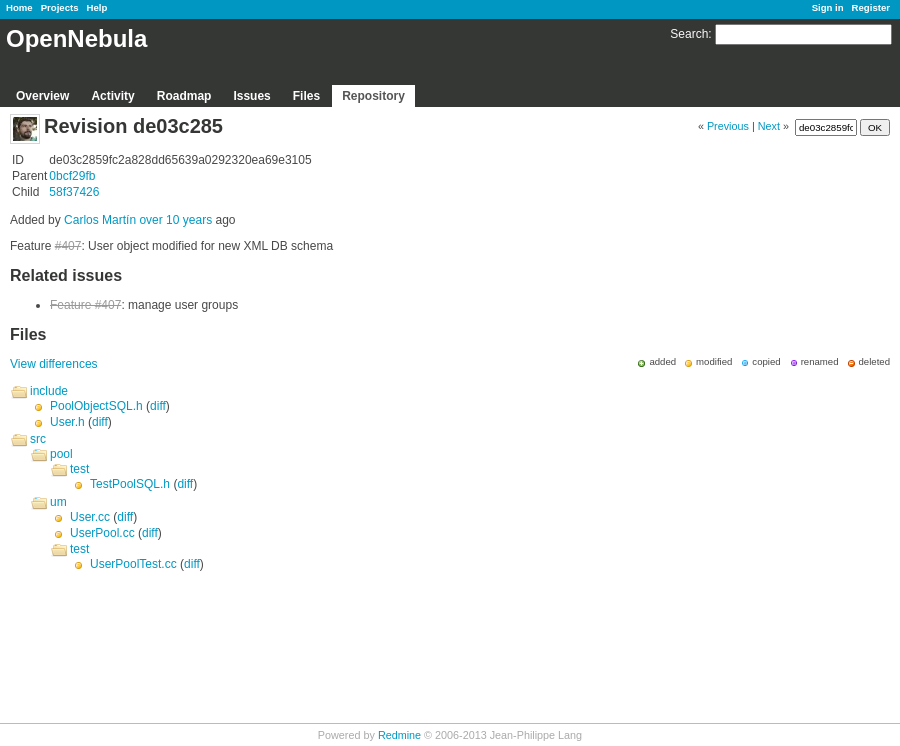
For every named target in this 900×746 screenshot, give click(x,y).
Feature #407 (85, 305)
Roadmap (184, 96)
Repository (373, 96)
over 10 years (175, 220)
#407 (68, 246)
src (38, 439)
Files (306, 96)
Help (97, 7)
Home (19, 7)
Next (769, 126)
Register (871, 7)
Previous (728, 126)
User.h (67, 422)
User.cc (90, 517)
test (79, 469)
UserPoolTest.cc (133, 564)
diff (158, 406)
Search (689, 34)
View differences (54, 364)
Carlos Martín (100, 220)
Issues (251, 96)
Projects (60, 7)
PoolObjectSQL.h (96, 406)
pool (61, 454)
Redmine (399, 735)
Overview (42, 96)
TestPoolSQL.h (130, 484)
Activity (112, 96)
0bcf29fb (72, 176)
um (58, 502)
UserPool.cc (102, 533)
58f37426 (74, 192)
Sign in (828, 7)
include (49, 391)
